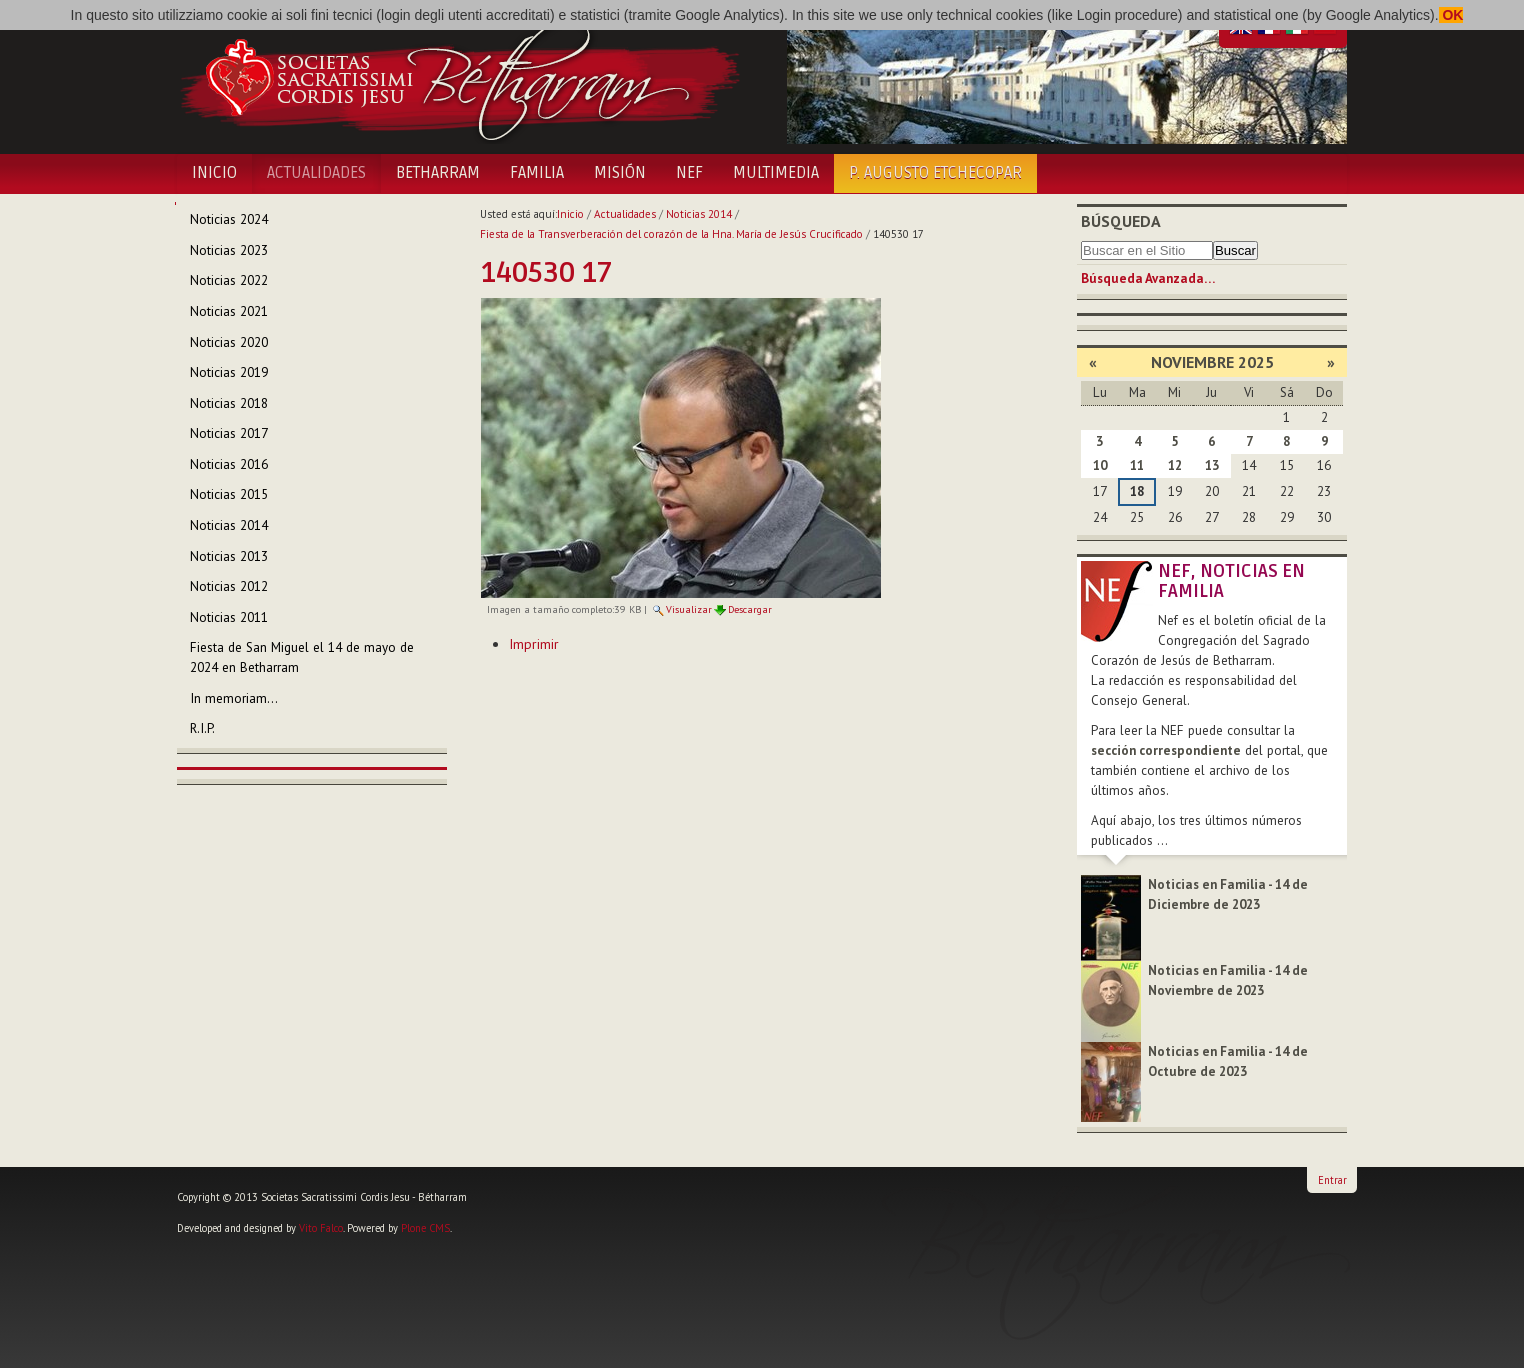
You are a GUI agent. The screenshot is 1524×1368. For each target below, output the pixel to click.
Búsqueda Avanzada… (1148, 278)
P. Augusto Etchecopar (935, 173)
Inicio (214, 173)
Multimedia (776, 173)
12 (1175, 465)
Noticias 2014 (699, 214)
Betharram (438, 173)
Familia (537, 173)
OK (1451, 15)
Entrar (1332, 1180)
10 (1100, 465)
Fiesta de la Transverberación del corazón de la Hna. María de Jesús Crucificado (671, 234)
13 (1212, 465)
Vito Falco (321, 1228)
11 (1137, 465)
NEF (689, 173)
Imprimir (534, 644)
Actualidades (316, 173)
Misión (620, 173)
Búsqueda (1121, 221)
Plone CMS (425, 1228)
